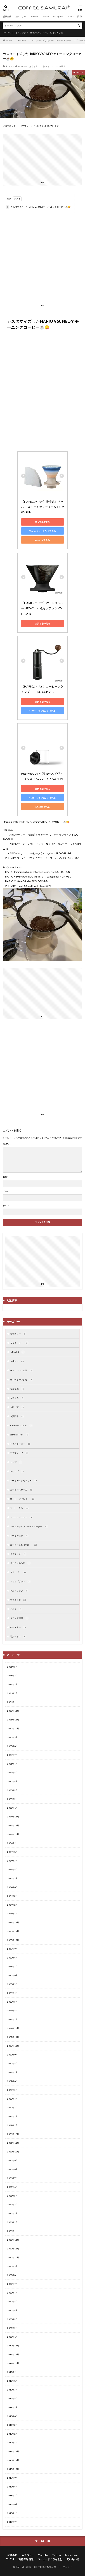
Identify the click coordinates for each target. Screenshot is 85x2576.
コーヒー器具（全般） (23, 1545)
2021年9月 (12, 2160)
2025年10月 (13, 1728)
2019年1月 (12, 2442)
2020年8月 (12, 2275)
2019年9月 (12, 2372)
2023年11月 (13, 1931)
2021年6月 (12, 2187)
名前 (5, 1177)
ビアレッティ (21, 32)
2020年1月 (12, 2336)
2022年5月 (12, 2090)
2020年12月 (13, 2239)
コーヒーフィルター (22, 1499)
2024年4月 (12, 1887)
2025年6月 (12, 1763)
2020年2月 (12, 2328)
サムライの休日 (20, 1563)
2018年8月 (12, 2486)
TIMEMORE (35, 32)
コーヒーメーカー (21, 1517)
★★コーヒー (19, 1343)
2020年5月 (12, 2301)
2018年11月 (13, 2460)
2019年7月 (12, 2389)
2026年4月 (12, 1675)
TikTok (70, 16)
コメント (7, 1144)
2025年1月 (12, 1807)
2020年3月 (12, 2319)
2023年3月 (12, 2001)
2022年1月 (12, 2125)
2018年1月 (12, 2513)
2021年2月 (12, 2222)
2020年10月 (13, 2257)
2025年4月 (12, 1781)
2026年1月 (12, 1702)
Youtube (33, 16)
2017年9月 (12, 2522)
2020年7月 (12, 2284)
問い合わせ (73, 2559)
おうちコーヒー (50, 66)
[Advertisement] (42, 259)
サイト (6, 1206)
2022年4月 (12, 2098)
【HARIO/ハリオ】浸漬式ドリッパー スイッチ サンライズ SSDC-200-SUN (42, 507)
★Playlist (17, 1352)
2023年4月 (12, 1993)
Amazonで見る (42, 540)
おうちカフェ (56, 32)
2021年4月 (12, 2204)
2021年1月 (12, 2231)
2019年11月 (13, 2354)
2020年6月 (12, 2292)
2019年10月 (13, 2363)
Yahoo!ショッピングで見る (42, 531)
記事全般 (7, 16)
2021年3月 (12, 2213)
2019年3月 (12, 2425)
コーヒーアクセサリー (23, 1480)
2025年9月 (12, 1737)
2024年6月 (12, 1869)
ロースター (18, 1627)
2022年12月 (13, 2028)
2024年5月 (12, 1878)
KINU (45, 32)
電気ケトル (18, 1636)
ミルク (16, 1609)
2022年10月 (13, 2045)
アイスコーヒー (20, 1444)
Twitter (45, 16)
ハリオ (62, 66)
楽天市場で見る (42, 522)
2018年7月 (12, 2495)
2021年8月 (12, 2169)
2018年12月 (13, 2451)
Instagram (58, 16)
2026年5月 (12, 1666)
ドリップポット (20, 1581)
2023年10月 (13, 1940)
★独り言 (17, 1407)
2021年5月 (12, 2195)
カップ (16, 1462)
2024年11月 (13, 1825)
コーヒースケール (21, 1490)
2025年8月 (12, 1746)
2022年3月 (12, 2107)
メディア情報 (19, 1618)
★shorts (22, 40)
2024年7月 (12, 1860)
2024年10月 (13, 1834)
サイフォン (18, 1554)
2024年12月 (13, 1816)
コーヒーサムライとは (50, 2559)
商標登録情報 (26, 2559)
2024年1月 (12, 1913)
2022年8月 (12, 2063)
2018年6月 (12, 2504)
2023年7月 (12, 1966)
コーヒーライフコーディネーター (29, 1526)
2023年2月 (12, 2010)
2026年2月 (12, 1693)
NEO (25, 66)
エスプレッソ (19, 1453)
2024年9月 (12, 1843)
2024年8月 (12, 1852)
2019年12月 (13, 2345)
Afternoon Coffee (21, 1425)
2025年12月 (13, 1710)
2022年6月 (12, 2081)
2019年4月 (12, 2416)
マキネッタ (8, 32)
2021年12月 (13, 2134)
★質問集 (17, 1416)
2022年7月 (12, 2072)
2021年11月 (13, 2142)
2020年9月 (12, 2266)
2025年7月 (12, 1755)
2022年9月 (12, 2054)
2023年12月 (13, 1922)
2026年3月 (12, 1684)
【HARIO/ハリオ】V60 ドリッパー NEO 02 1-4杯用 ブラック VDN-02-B (42, 608)
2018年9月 (12, 2478)
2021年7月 (12, 2178)
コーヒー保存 (19, 1535)
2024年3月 (12, 1896)
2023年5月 (12, 1984)
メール (6, 1191)
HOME (9, 40)
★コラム (17, 1398)
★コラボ (17, 1389)
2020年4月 (12, 2310)
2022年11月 (13, 2037)
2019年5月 (12, 2407)
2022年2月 (12, 2116)
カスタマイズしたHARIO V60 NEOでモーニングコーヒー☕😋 (38, 207)
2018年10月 (13, 2469)
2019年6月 (12, 2398)
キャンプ (17, 1471)
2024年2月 (12, 1904)
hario (20, 66)
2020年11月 (13, 2248)
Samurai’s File (19, 1435)
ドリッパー (18, 1572)
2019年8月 (12, 2381)
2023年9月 (12, 1949)
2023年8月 (12, 1957)
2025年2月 (12, 1799)
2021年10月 (13, 2151)
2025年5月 (12, 1772)
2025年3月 (12, 1790)
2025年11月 (13, 1719)
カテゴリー (20, 16)
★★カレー (18, 1334)
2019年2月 (12, 2433)
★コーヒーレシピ (21, 1379)
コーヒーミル (19, 1508)
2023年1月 (12, 2019)
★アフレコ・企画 (21, 1370)
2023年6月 (12, 1975)
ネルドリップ (19, 1591)
